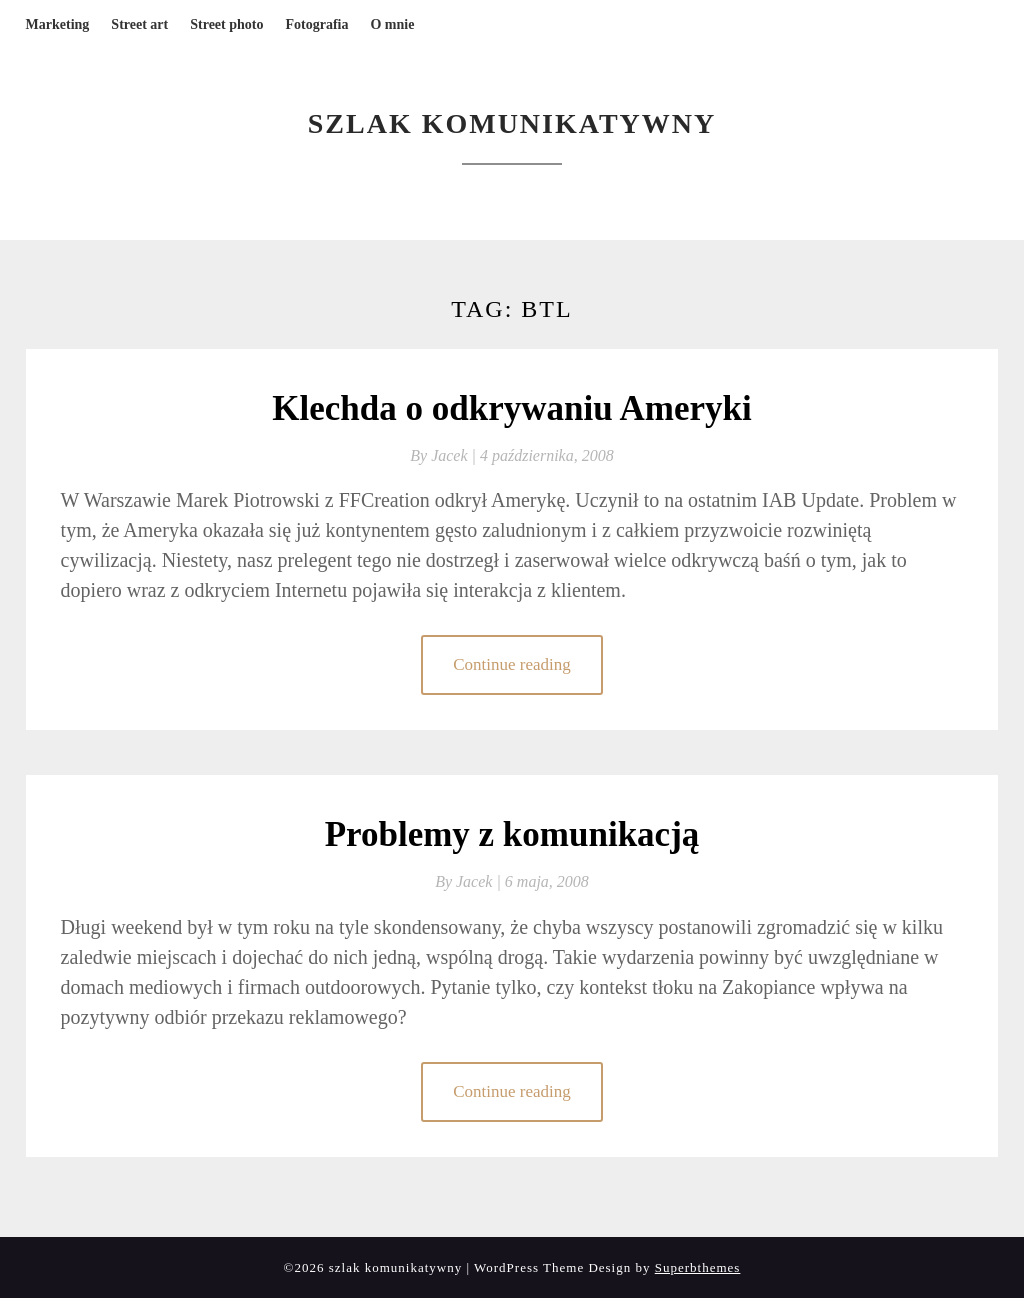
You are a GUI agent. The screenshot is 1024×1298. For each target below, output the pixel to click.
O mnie (392, 24)
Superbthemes (698, 1267)
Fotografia (316, 24)
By (445, 455)
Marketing (58, 24)
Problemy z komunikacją (512, 834)
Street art (139, 24)
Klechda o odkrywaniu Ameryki (511, 408)
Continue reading (512, 664)
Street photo (226, 24)
